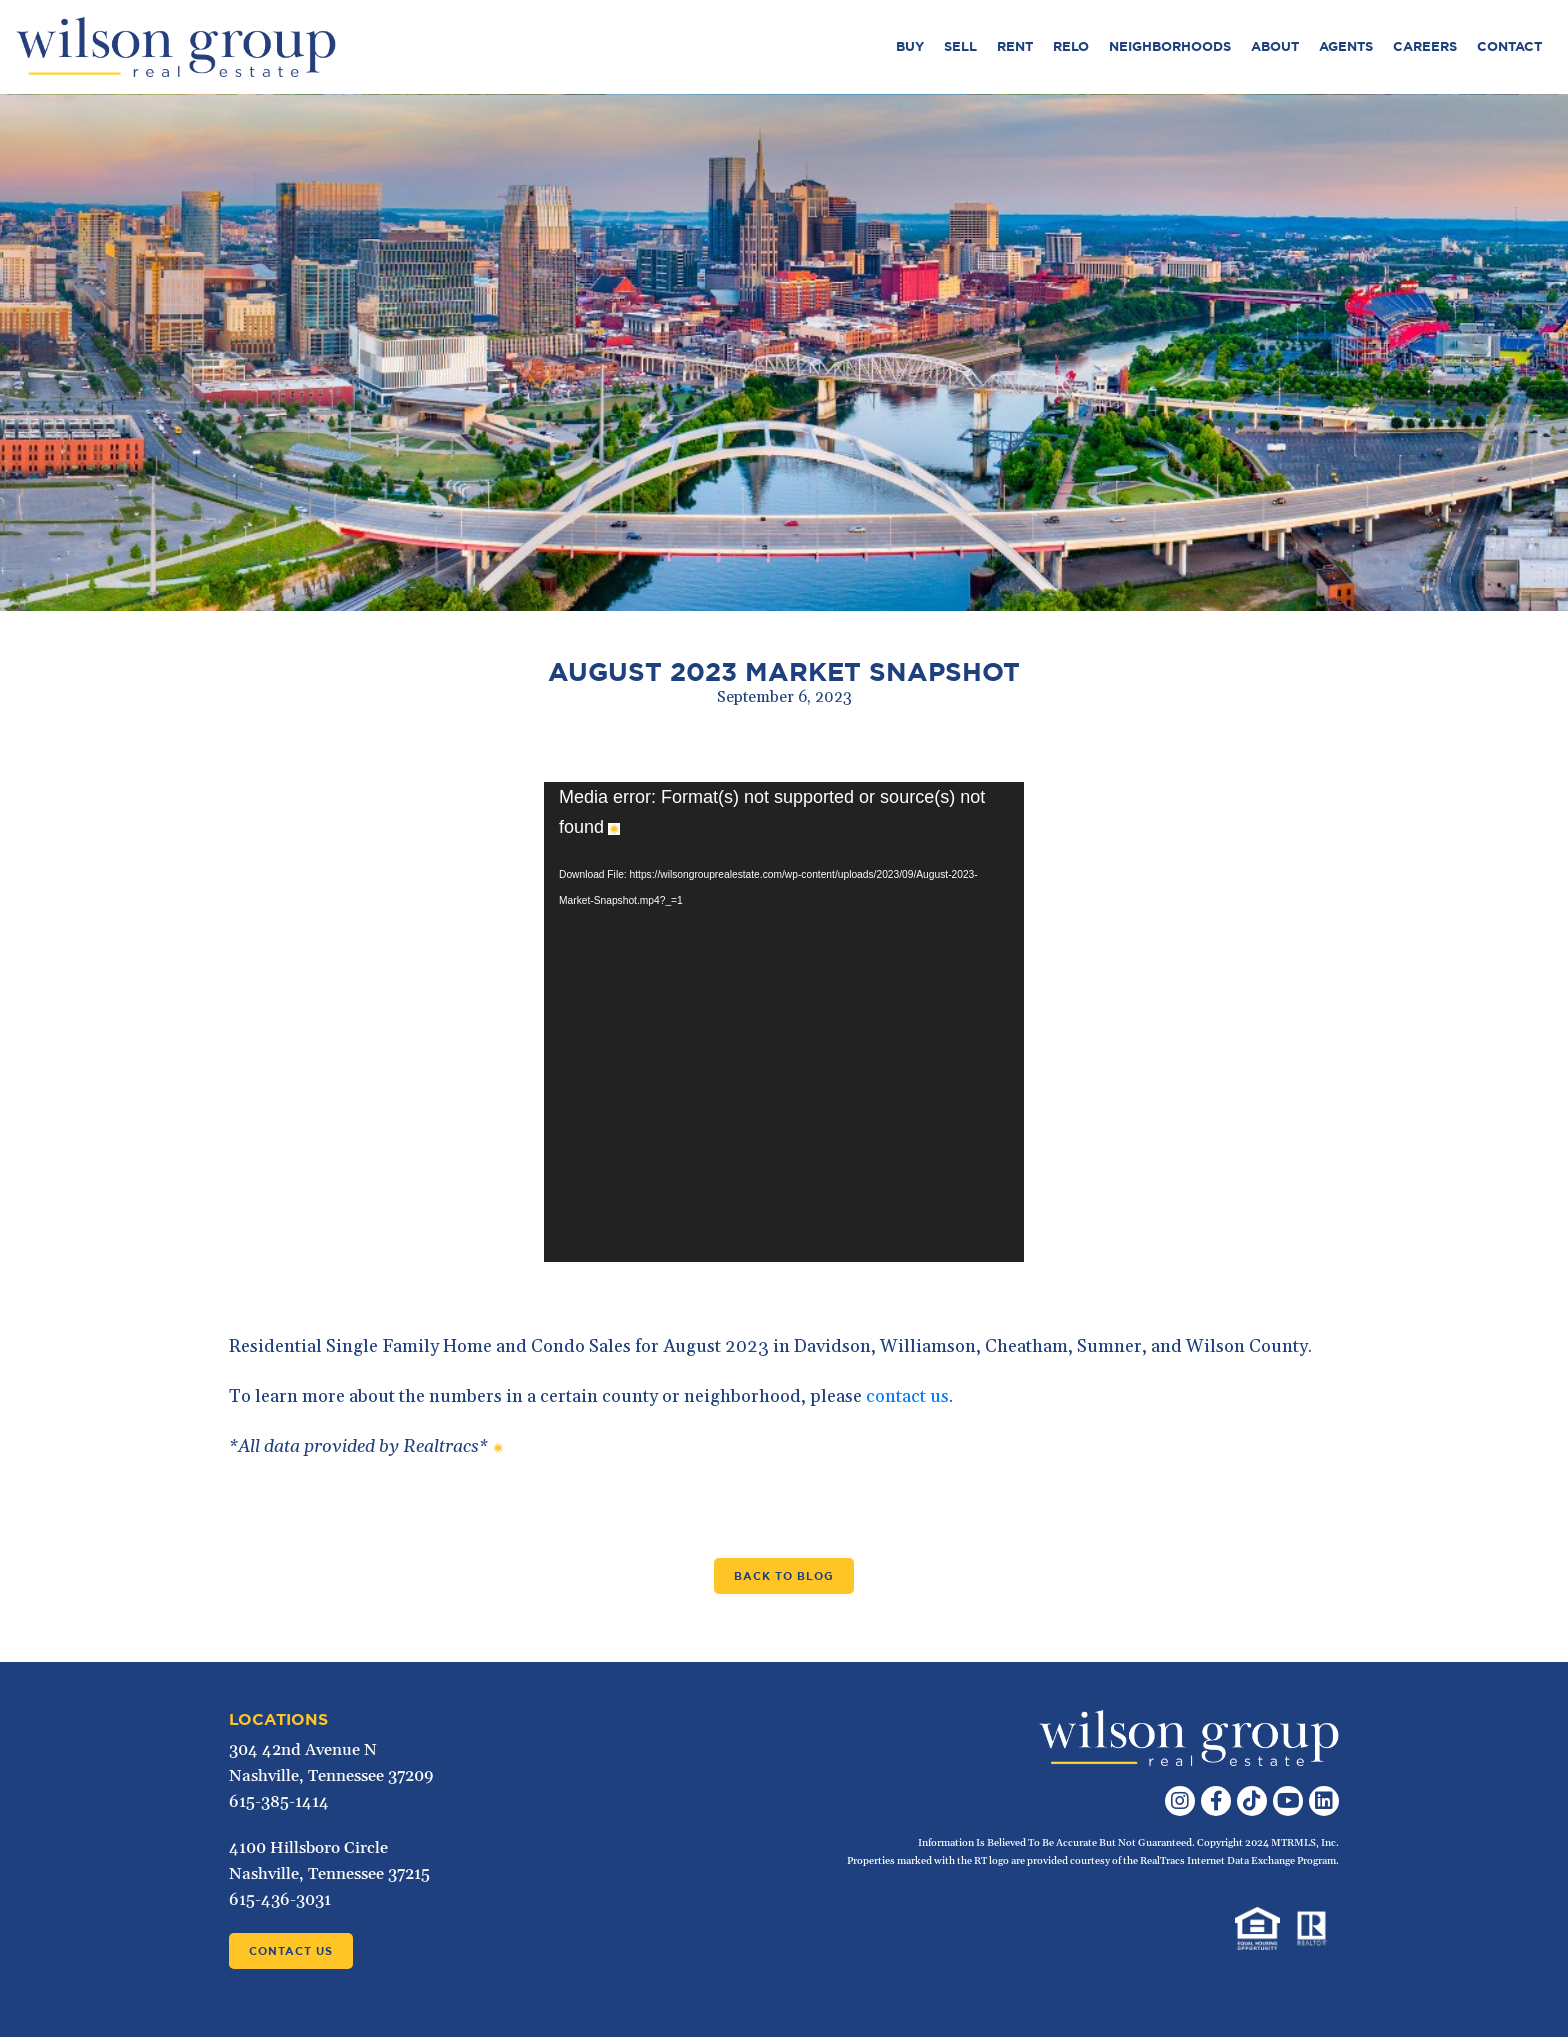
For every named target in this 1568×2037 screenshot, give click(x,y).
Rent (1015, 46)
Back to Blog (784, 1576)
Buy (910, 46)
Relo (1071, 46)
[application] (784, 1022)
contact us (907, 1396)
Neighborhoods (1170, 46)
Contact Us (291, 1951)
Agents (1346, 46)
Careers (1425, 46)
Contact (1509, 46)
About (1275, 46)
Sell (960, 46)
